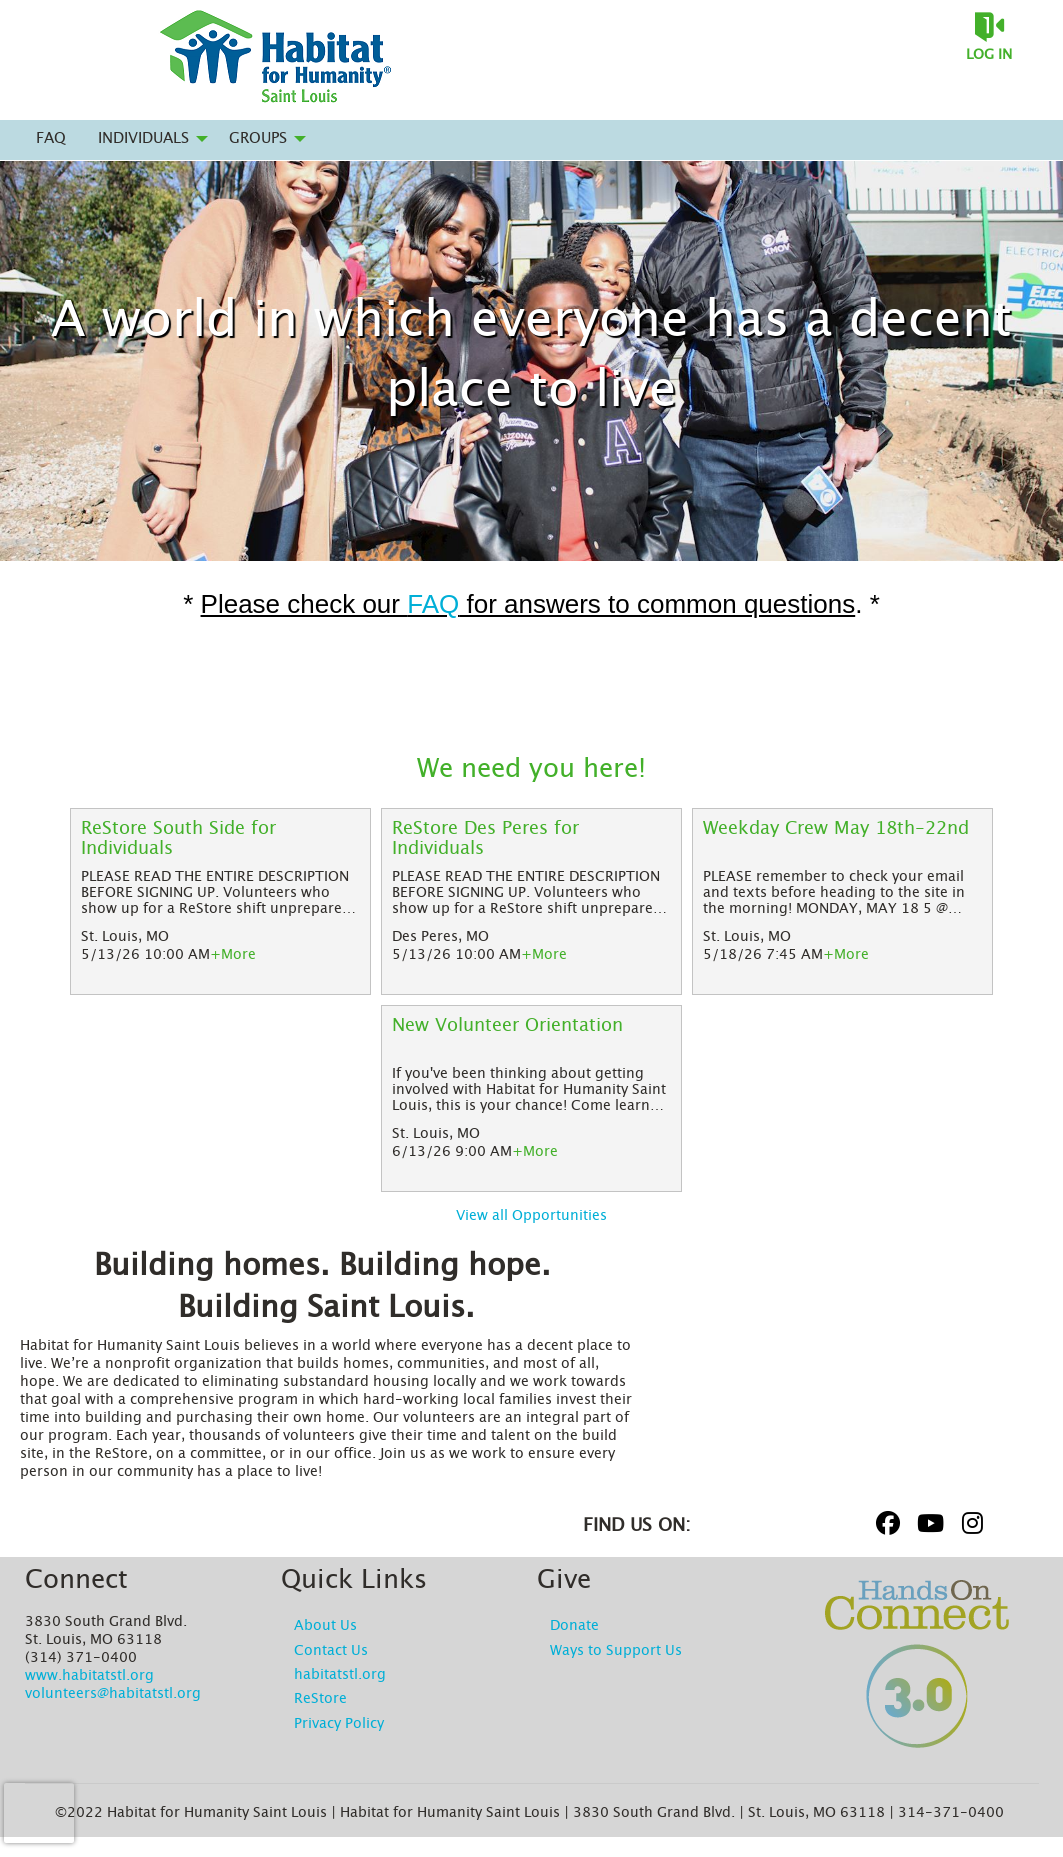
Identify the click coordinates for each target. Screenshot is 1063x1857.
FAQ (433, 604)
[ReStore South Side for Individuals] (220, 839)
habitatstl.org (340, 1675)
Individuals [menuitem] (143, 138)
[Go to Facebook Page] (885, 1523)
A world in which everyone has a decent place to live (531, 356)
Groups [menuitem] (258, 138)
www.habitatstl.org (89, 1676)
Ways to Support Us (616, 1651)
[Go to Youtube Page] (927, 1523)
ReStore (320, 1699)
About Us (325, 1626)
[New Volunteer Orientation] (531, 1036)
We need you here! (531, 769)
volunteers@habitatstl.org (113, 1694)
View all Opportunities (531, 1216)
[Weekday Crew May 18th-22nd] (842, 839)
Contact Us (331, 1651)
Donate (574, 1626)
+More (233, 955)
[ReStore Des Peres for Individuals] (531, 839)
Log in (989, 55)
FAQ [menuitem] (51, 138)
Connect (76, 1580)
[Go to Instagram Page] (969, 1523)
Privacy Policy (339, 1724)
